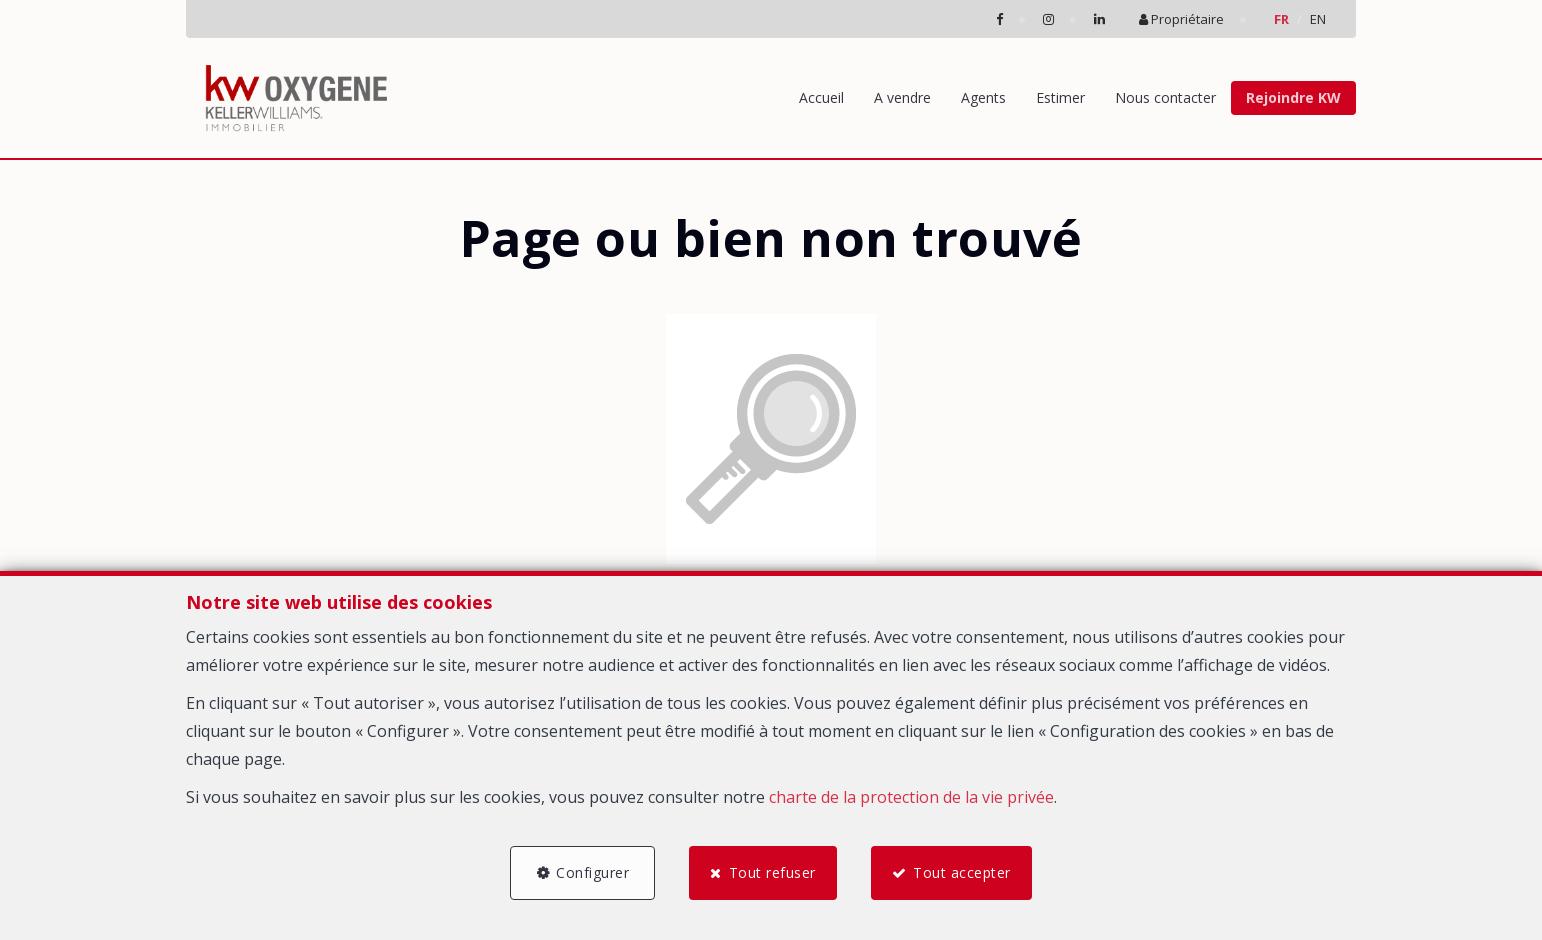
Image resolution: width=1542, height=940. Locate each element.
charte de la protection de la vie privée (911, 797)
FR (1281, 19)
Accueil (821, 97)
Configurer (592, 872)
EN (1318, 19)
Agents (983, 97)
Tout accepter (962, 872)
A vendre (902, 97)
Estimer (1060, 97)
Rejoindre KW (1293, 97)
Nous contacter (1165, 97)
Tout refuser (772, 872)
